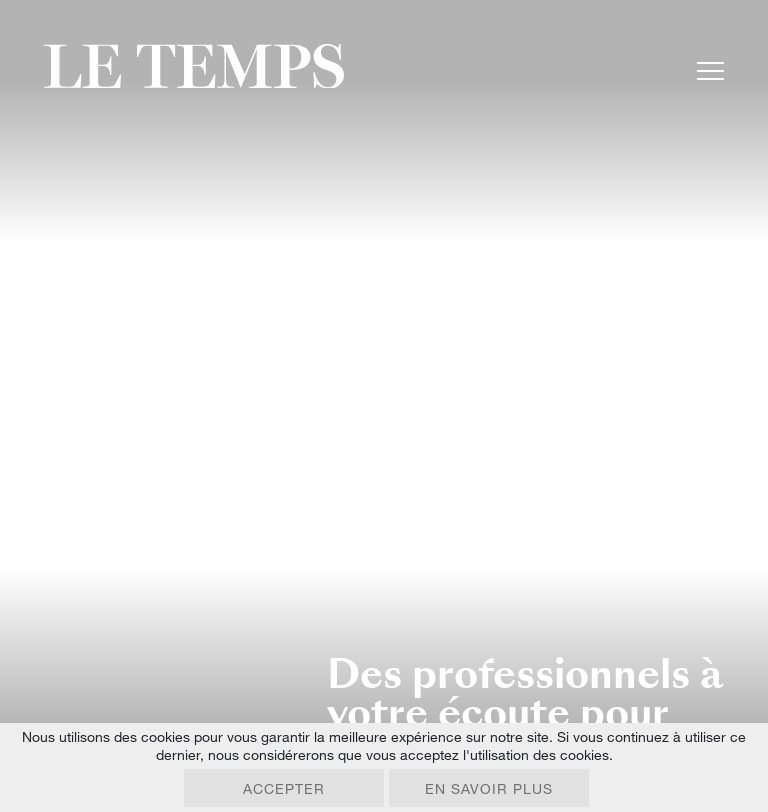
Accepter (284, 788)
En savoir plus (489, 788)
